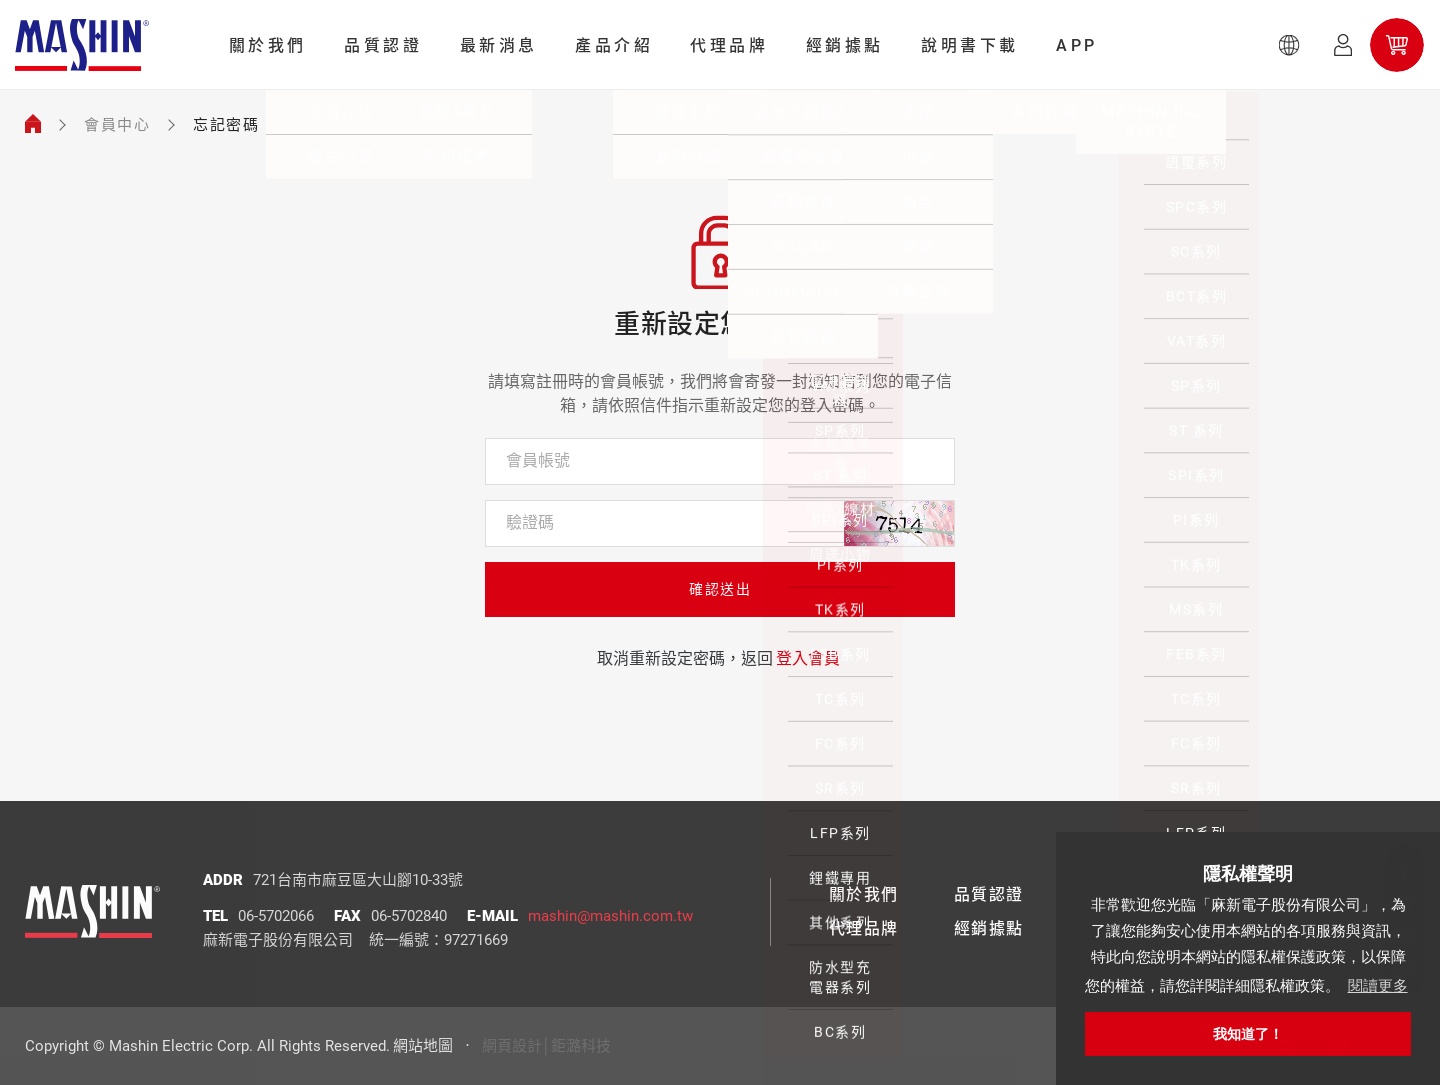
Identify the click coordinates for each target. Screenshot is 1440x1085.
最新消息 (499, 45)
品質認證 (383, 45)
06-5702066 (276, 916)
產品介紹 (614, 45)
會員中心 (117, 125)
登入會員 (808, 658)
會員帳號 (538, 460)
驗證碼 (530, 522)
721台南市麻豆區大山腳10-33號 (358, 880)
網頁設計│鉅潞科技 (546, 1046)
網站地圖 (423, 1046)
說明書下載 (970, 45)
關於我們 (268, 45)
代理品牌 (729, 45)
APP (1077, 45)
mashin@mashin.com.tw (610, 916)
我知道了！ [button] (1248, 1034)
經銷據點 (845, 45)
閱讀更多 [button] (1378, 985)
